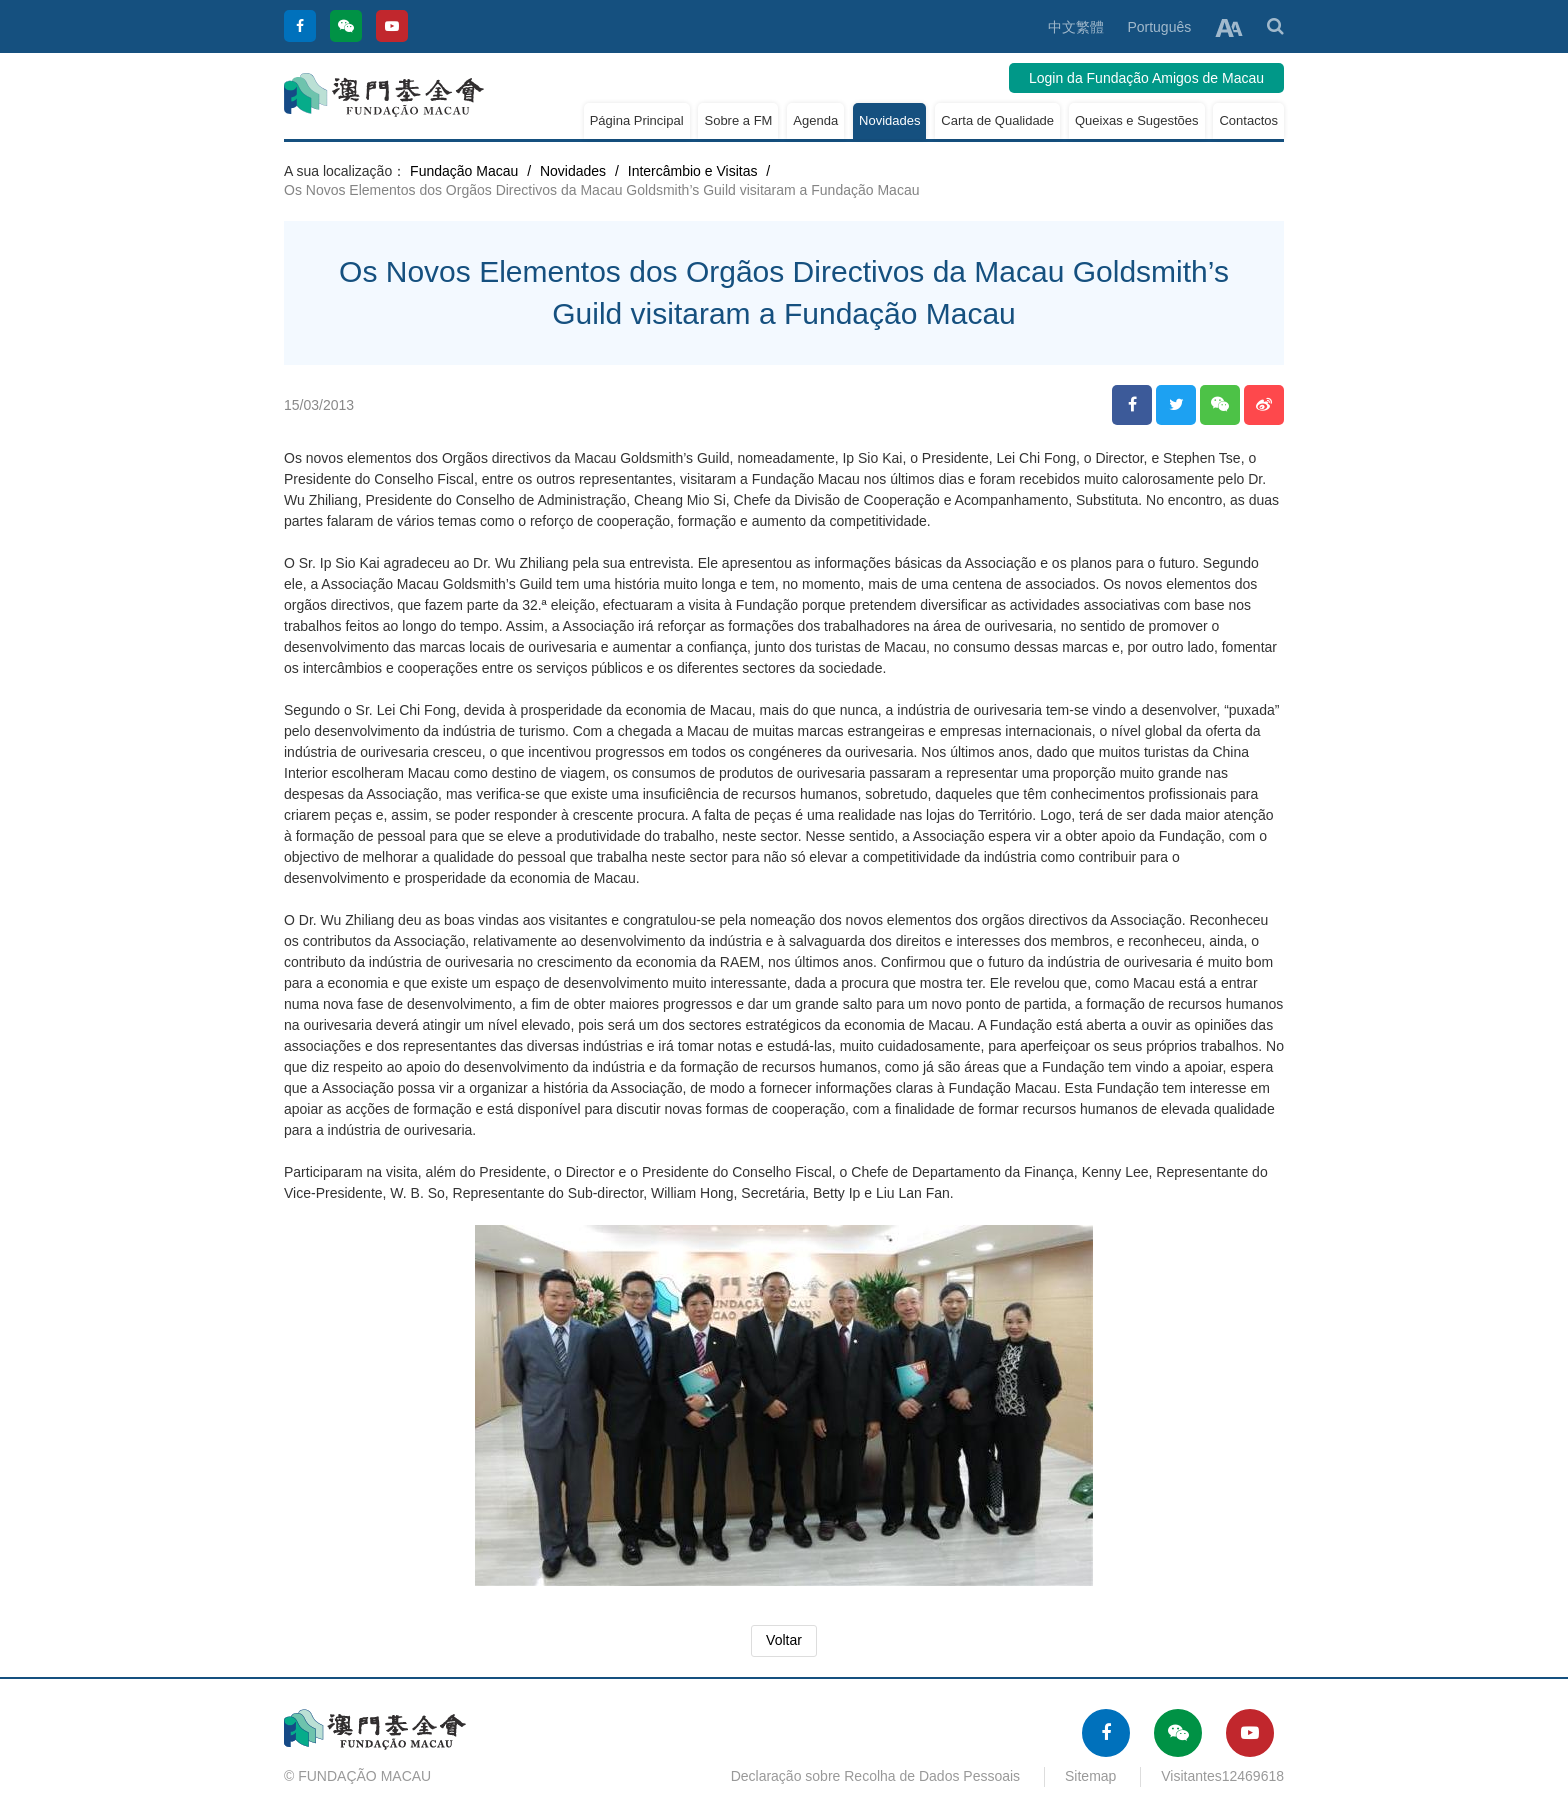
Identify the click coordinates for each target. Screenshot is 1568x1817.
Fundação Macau (464, 171)
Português (1159, 27)
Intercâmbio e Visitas (693, 171)
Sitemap (1090, 1776)
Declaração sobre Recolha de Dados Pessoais (876, 1776)
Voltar (784, 1640)
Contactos (1248, 120)
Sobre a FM (738, 120)
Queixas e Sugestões (1137, 120)
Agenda (815, 120)
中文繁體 (1076, 27)
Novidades (889, 120)
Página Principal (637, 120)
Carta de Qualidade (997, 120)
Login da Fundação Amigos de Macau (1146, 78)
